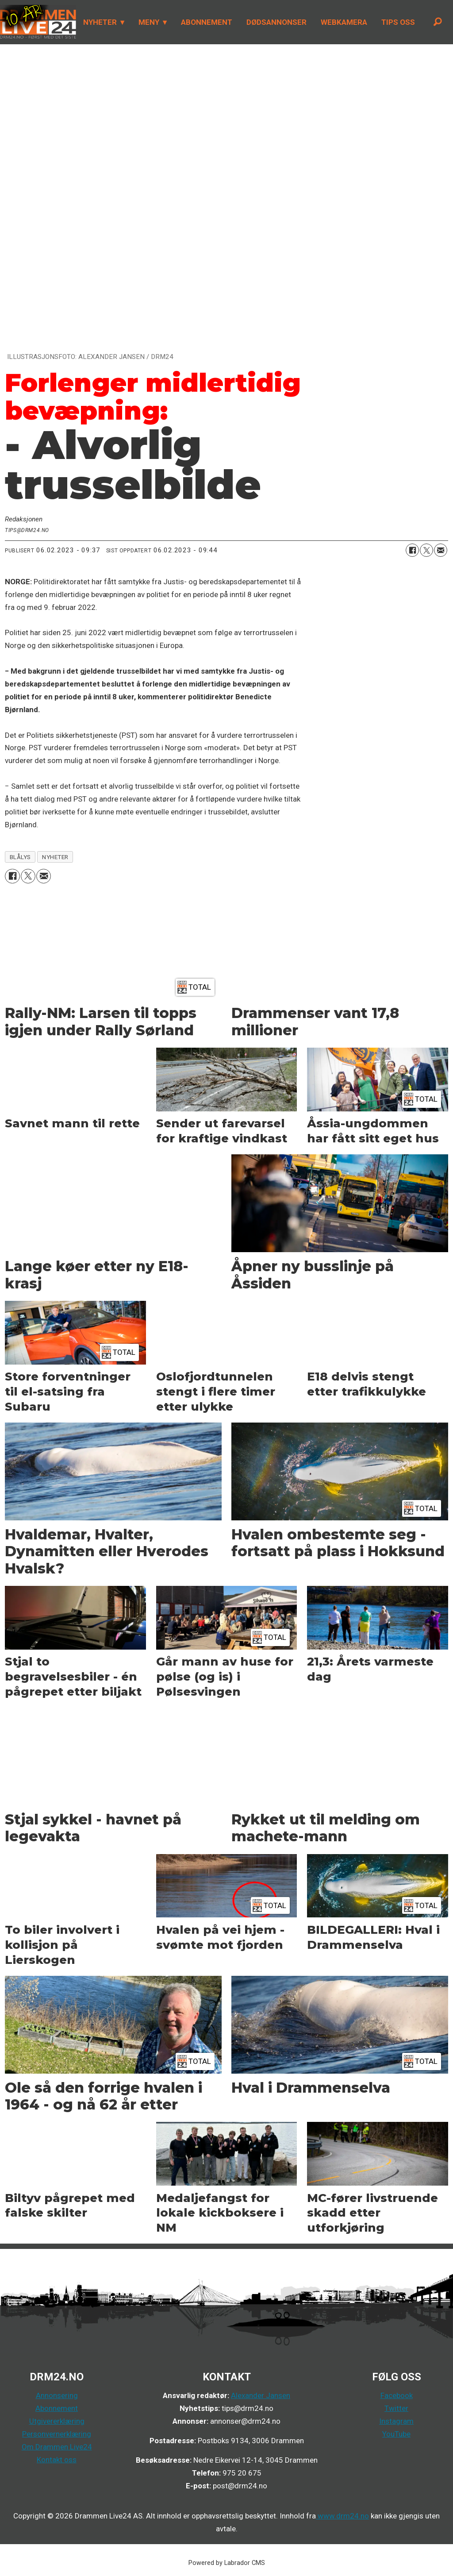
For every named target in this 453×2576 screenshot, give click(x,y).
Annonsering (57, 2395)
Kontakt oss (57, 2459)
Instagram (396, 2421)
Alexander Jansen (260, 2395)
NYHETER (100, 22)
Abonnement (56, 2408)
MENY (148, 22)
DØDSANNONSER (276, 22)
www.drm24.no (342, 2515)
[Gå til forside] (38, 22)
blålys (20, 856)
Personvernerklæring (56, 2433)
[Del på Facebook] (412, 550)
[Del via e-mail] (440, 550)
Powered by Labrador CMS (226, 2563)
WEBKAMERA (344, 22)
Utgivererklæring (56, 2421)
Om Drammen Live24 (57, 2446)
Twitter (396, 2408)
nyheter (55, 856)
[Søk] (437, 22)
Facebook (396, 2395)
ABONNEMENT (206, 22)
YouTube (396, 2433)
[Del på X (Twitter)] (426, 550)
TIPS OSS (398, 22)
